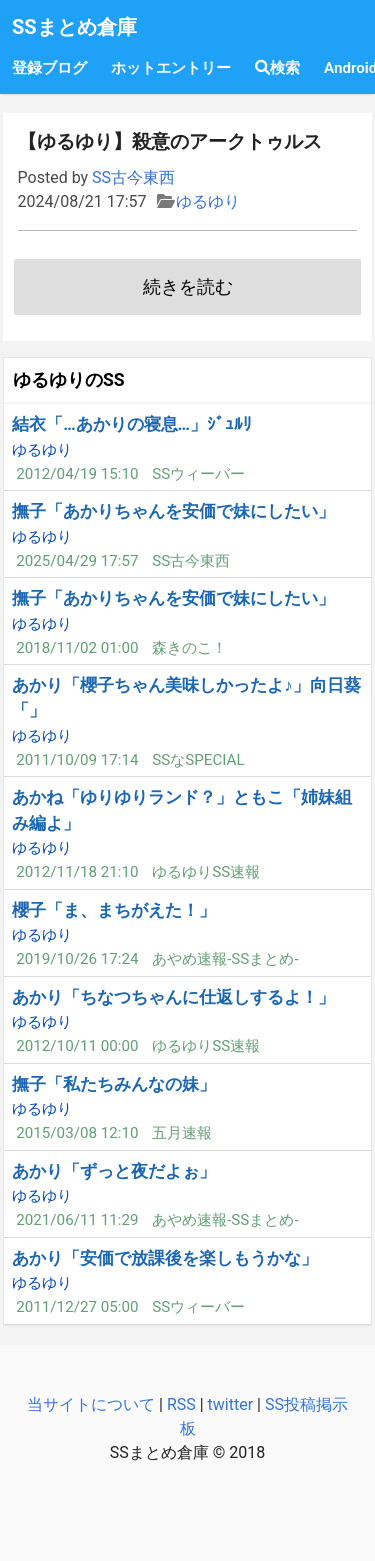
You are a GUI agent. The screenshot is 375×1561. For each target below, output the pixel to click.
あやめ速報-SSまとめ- (225, 959)
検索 (277, 68)
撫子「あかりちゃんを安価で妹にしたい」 (173, 511)
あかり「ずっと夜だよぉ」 (114, 1171)
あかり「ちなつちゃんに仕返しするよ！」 (173, 997)
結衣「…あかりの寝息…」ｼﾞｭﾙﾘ (132, 424)
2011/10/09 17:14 (77, 760)
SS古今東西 (133, 177)
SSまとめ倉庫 (74, 27)
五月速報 (182, 1133)
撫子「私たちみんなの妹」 (114, 1084)
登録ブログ (49, 68)
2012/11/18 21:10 (77, 872)
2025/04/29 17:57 (77, 561)
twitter (231, 1404)
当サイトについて (91, 1404)
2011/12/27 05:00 (77, 1307)
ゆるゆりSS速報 (206, 872)
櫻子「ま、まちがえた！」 (114, 910)
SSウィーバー (198, 474)
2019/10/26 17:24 (77, 959)
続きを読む (188, 287)
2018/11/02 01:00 (77, 648)
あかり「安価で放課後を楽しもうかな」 (165, 1258)
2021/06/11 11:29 (77, 1220)
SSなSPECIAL (198, 760)
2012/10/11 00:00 (77, 1046)
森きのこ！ (189, 648)
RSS (181, 1404)
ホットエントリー (171, 68)
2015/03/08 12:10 (77, 1133)
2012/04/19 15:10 (77, 474)
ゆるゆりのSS (69, 380)
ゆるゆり (208, 201)
